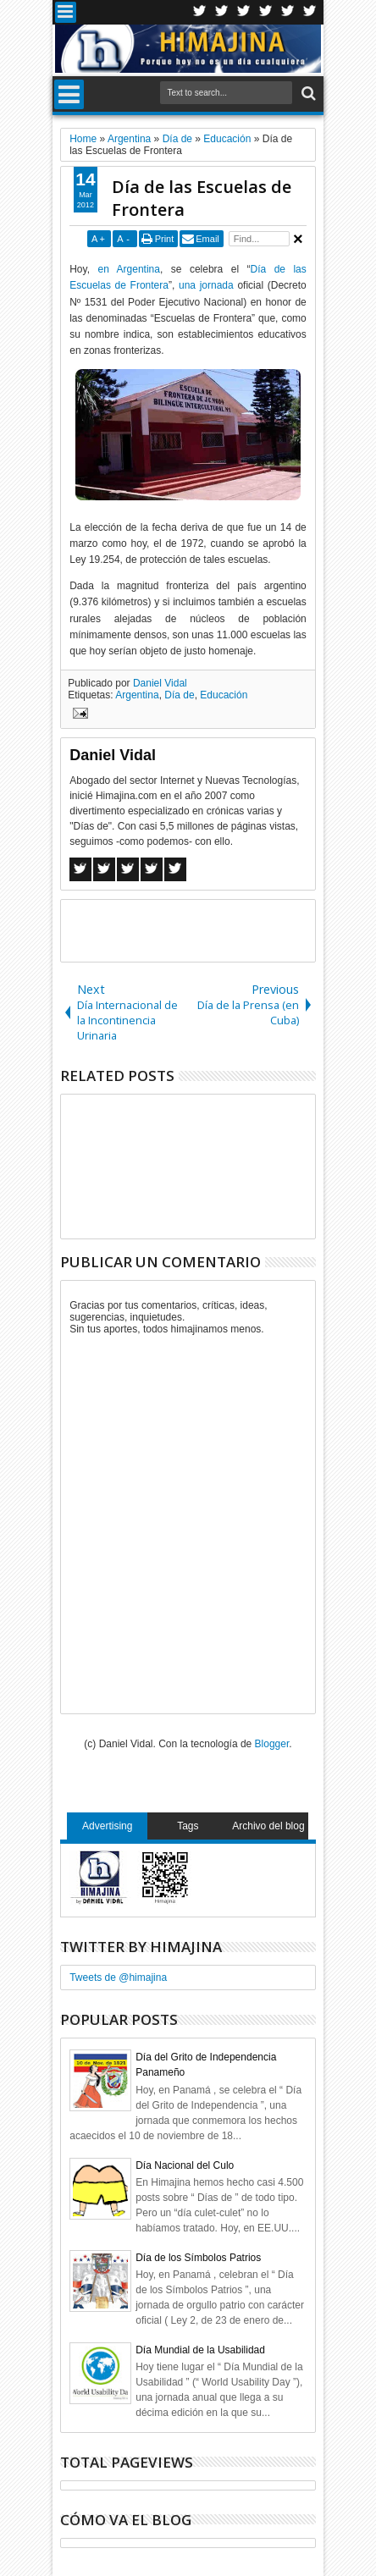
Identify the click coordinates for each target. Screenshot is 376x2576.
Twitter (200, 12)
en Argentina (128, 269)
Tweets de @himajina (118, 1977)
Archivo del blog (268, 1826)
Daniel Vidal (160, 683)
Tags (187, 1826)
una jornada (206, 285)
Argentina (136, 695)
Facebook (222, 12)
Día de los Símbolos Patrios (198, 2258)
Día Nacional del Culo (184, 2165)
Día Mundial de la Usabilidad (200, 2350)
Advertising (107, 1826)
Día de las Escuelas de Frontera (201, 198)
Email (207, 239)
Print (164, 239)
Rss (266, 12)
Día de (179, 695)
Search (307, 93)
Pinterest (310, 12)
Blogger (272, 1744)
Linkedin (288, 12)
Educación (223, 695)
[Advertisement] (218, 929)
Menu (65, 12)
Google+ (244, 12)
